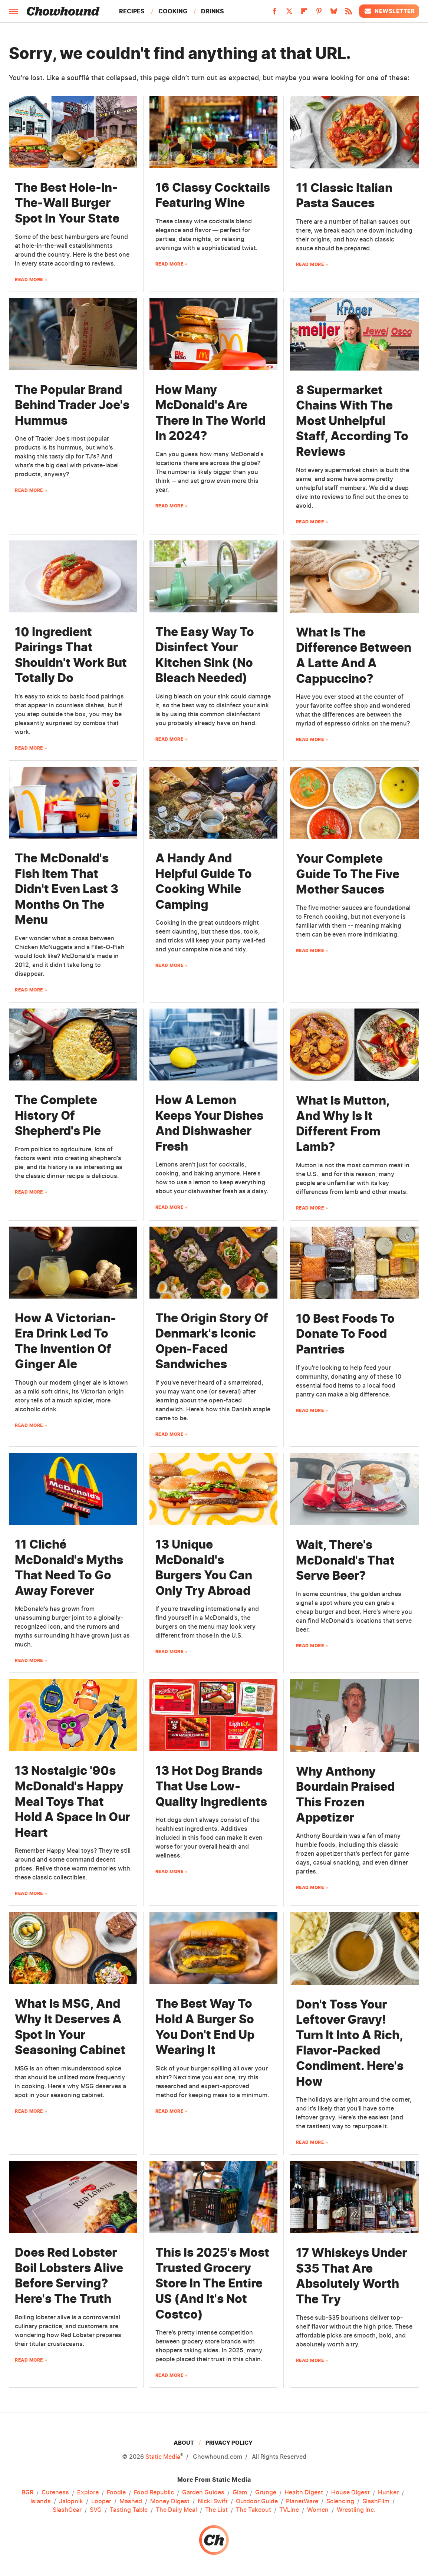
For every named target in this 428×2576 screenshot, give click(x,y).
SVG (96, 2510)
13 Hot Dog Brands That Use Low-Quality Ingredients (211, 1786)
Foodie (116, 2492)
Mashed (130, 2501)
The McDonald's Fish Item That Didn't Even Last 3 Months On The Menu (66, 889)
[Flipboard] (304, 13)
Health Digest (303, 2492)
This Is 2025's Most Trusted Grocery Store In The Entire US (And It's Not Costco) (212, 2283)
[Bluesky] (333, 13)
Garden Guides (203, 2492)
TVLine (289, 2510)
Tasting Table (129, 2510)
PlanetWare (302, 2501)
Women (318, 2510)
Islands (40, 2501)
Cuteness (55, 2492)
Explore (88, 2492)
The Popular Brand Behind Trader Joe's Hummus (72, 405)
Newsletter (389, 11)
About (184, 2442)
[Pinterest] (319, 13)
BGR (27, 2492)
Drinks (212, 11)
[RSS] (348, 13)
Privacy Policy (229, 2442)
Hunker (388, 2492)
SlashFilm (375, 2501)
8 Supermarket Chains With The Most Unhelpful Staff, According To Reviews (352, 421)
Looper (101, 2501)
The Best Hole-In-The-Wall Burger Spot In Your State (67, 203)
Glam (240, 2492)
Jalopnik (71, 2501)
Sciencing (340, 2501)
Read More (29, 279)
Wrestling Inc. (356, 2510)
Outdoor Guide (257, 2501)
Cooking (172, 11)
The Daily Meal (176, 2510)
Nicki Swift (213, 2501)
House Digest (350, 2492)
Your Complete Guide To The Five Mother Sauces (347, 873)
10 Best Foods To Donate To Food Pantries (345, 1333)
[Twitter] (289, 13)
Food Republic (154, 2492)
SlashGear (67, 2510)
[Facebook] (274, 13)
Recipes (132, 11)
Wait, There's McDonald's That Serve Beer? (345, 1560)
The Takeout (253, 2510)
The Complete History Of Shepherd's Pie (58, 1115)
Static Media (162, 2456)
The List (216, 2510)
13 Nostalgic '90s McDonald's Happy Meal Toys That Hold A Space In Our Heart (72, 1801)
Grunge (265, 2492)
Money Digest (170, 2501)
